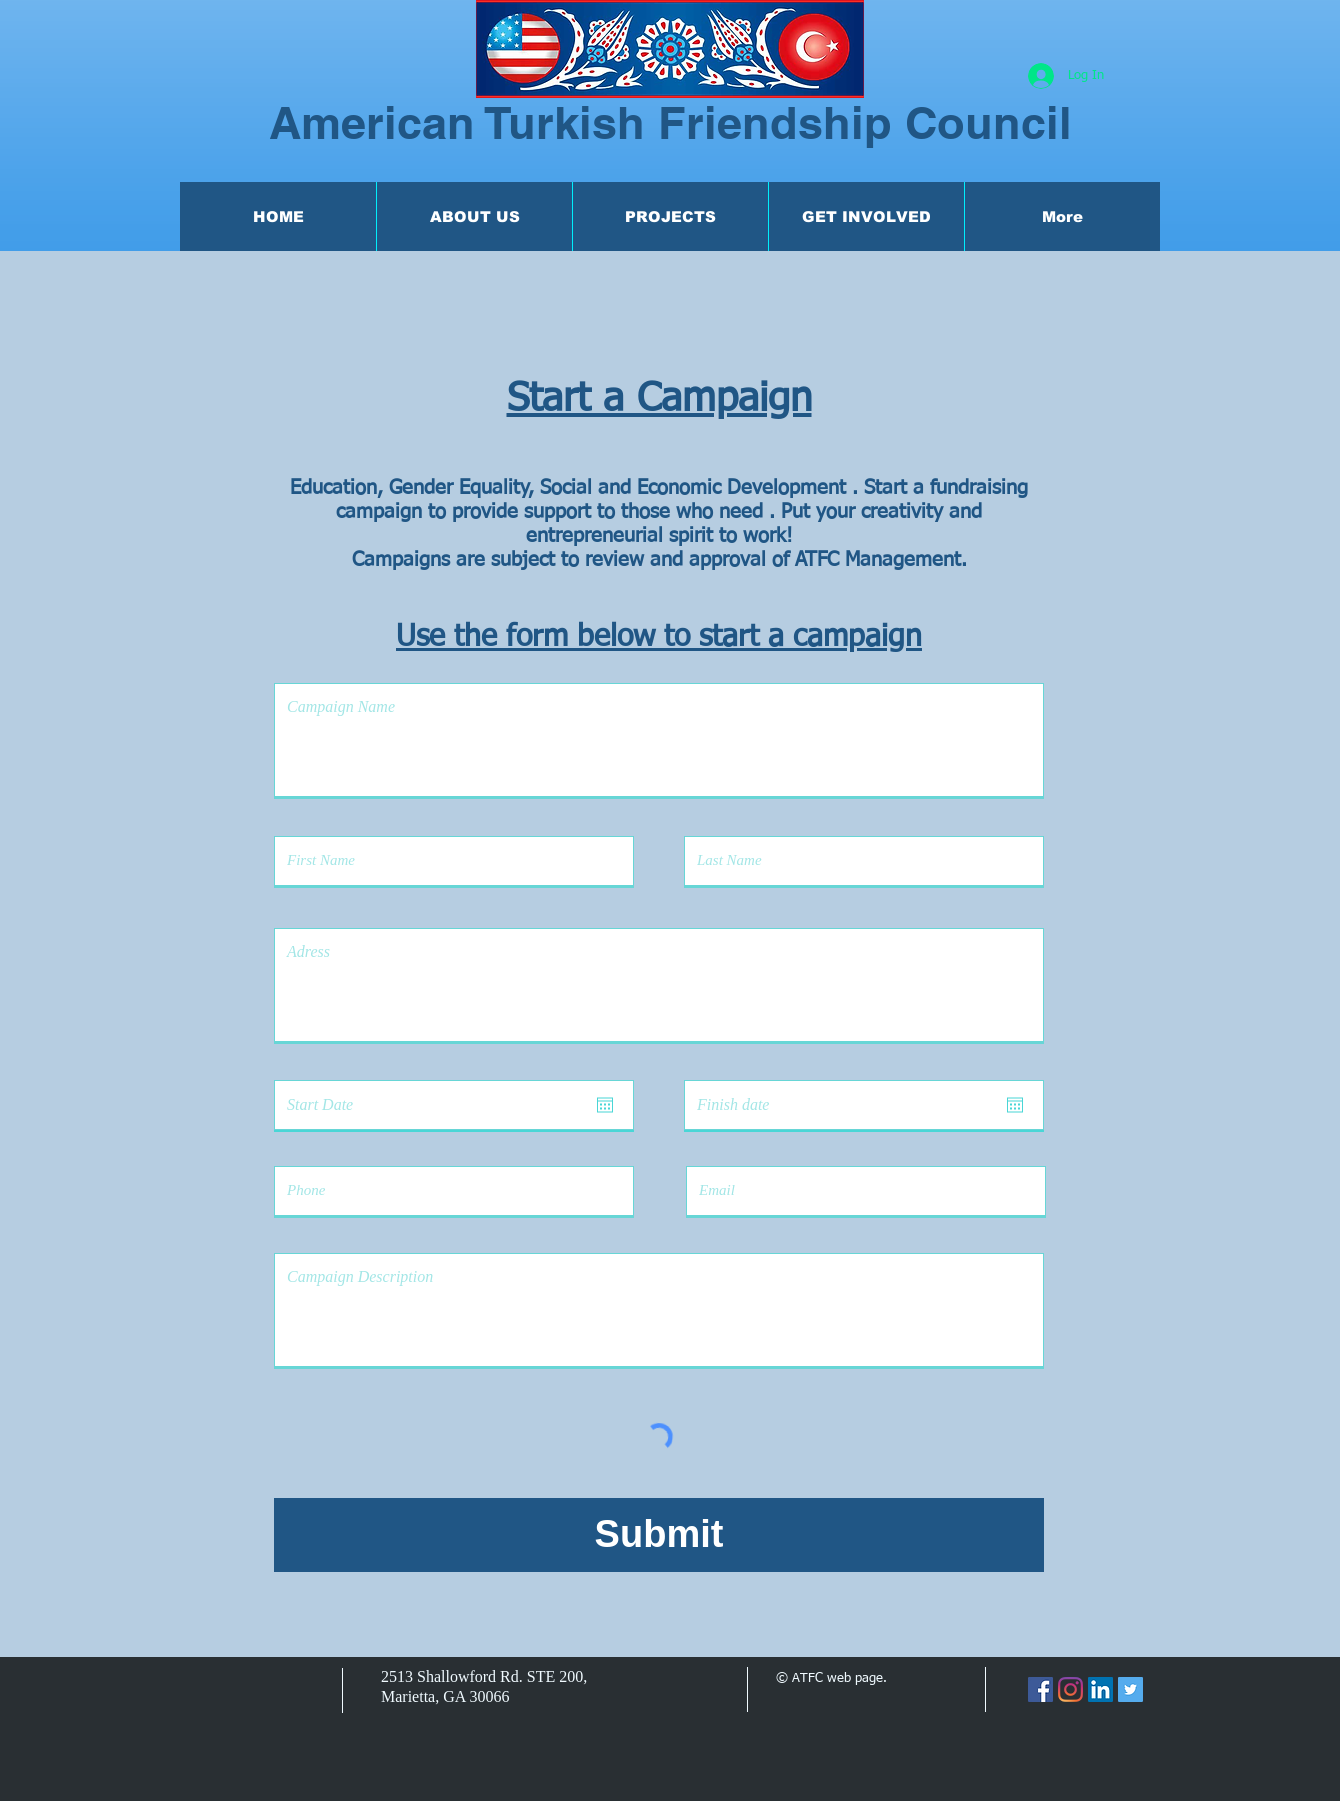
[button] (474, 216)
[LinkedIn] (1100, 1689)
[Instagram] (1070, 1689)
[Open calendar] (605, 1105)
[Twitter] (1130, 1689)
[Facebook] (1040, 1689)
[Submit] (659, 1535)
